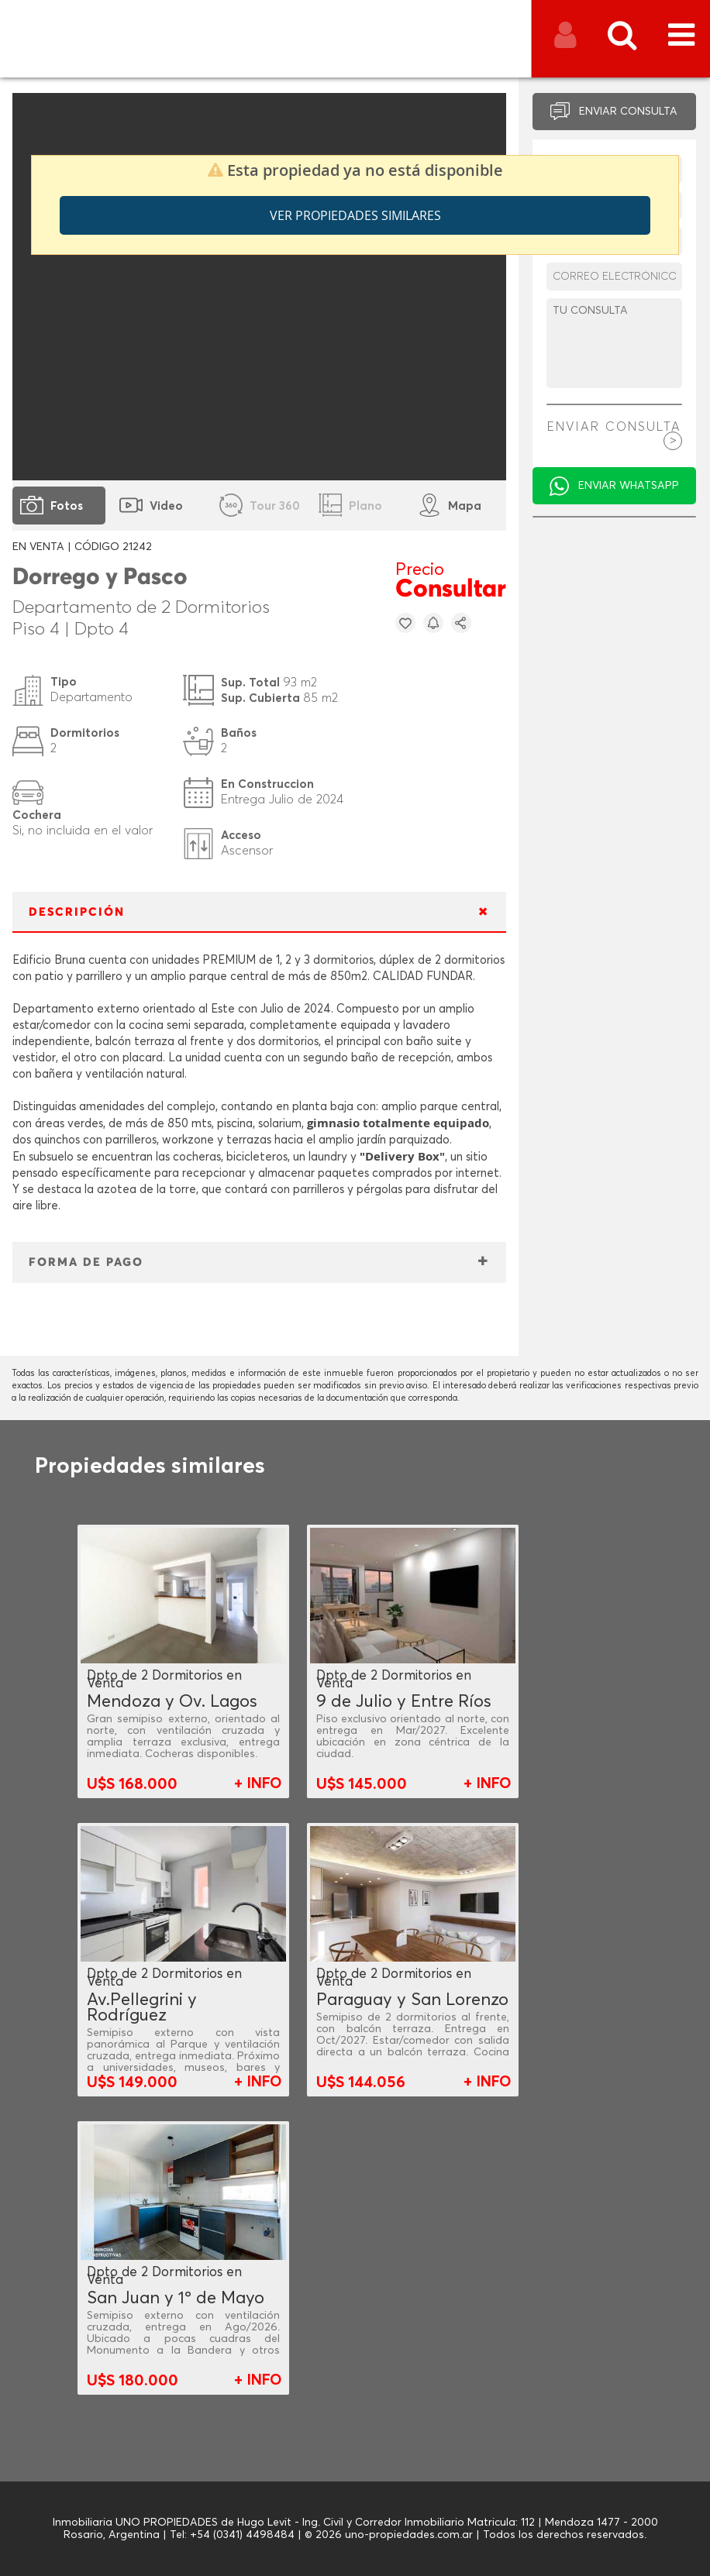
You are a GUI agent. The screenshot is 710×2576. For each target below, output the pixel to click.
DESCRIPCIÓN (77, 912)
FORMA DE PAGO (86, 1262)
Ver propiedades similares (355, 215)
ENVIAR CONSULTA (628, 111)
